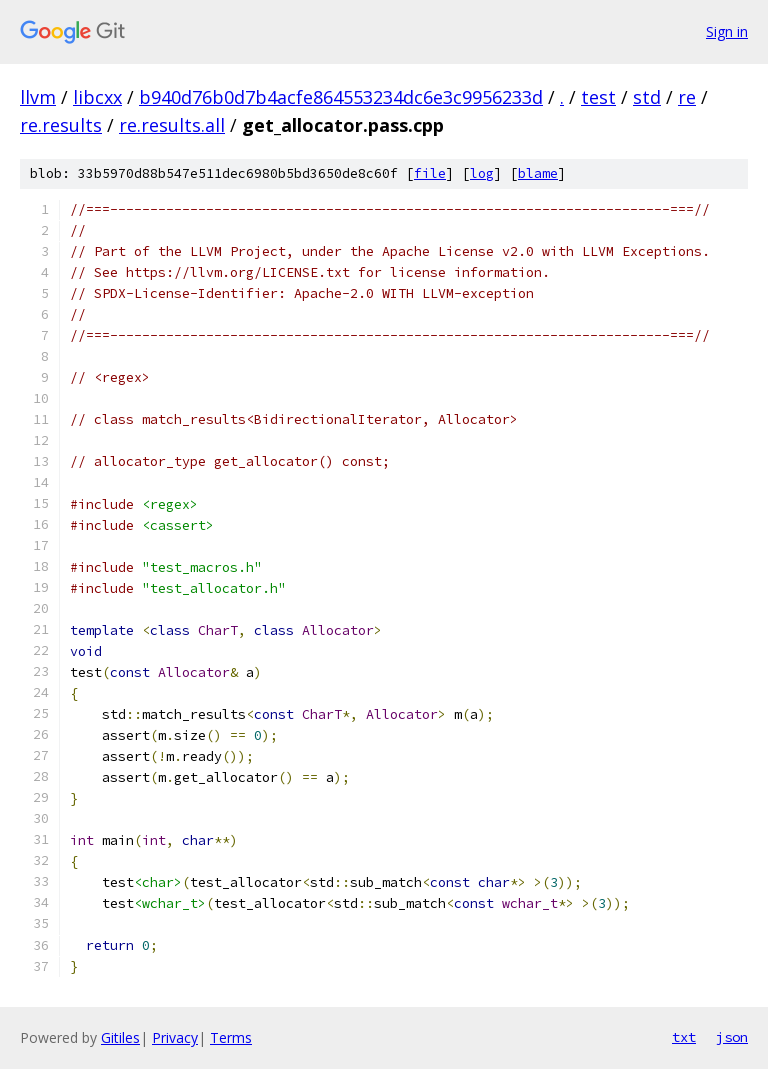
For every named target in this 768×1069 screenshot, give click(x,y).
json (732, 1037)
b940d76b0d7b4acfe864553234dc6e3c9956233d (341, 97)
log (482, 173)
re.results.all (172, 125)
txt (684, 1037)
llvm (38, 97)
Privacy (175, 1037)
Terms (231, 1037)
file (430, 173)
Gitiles (120, 1037)
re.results (61, 125)
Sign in (727, 31)
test (598, 97)
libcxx (97, 97)
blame (538, 173)
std (647, 97)
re (687, 97)
